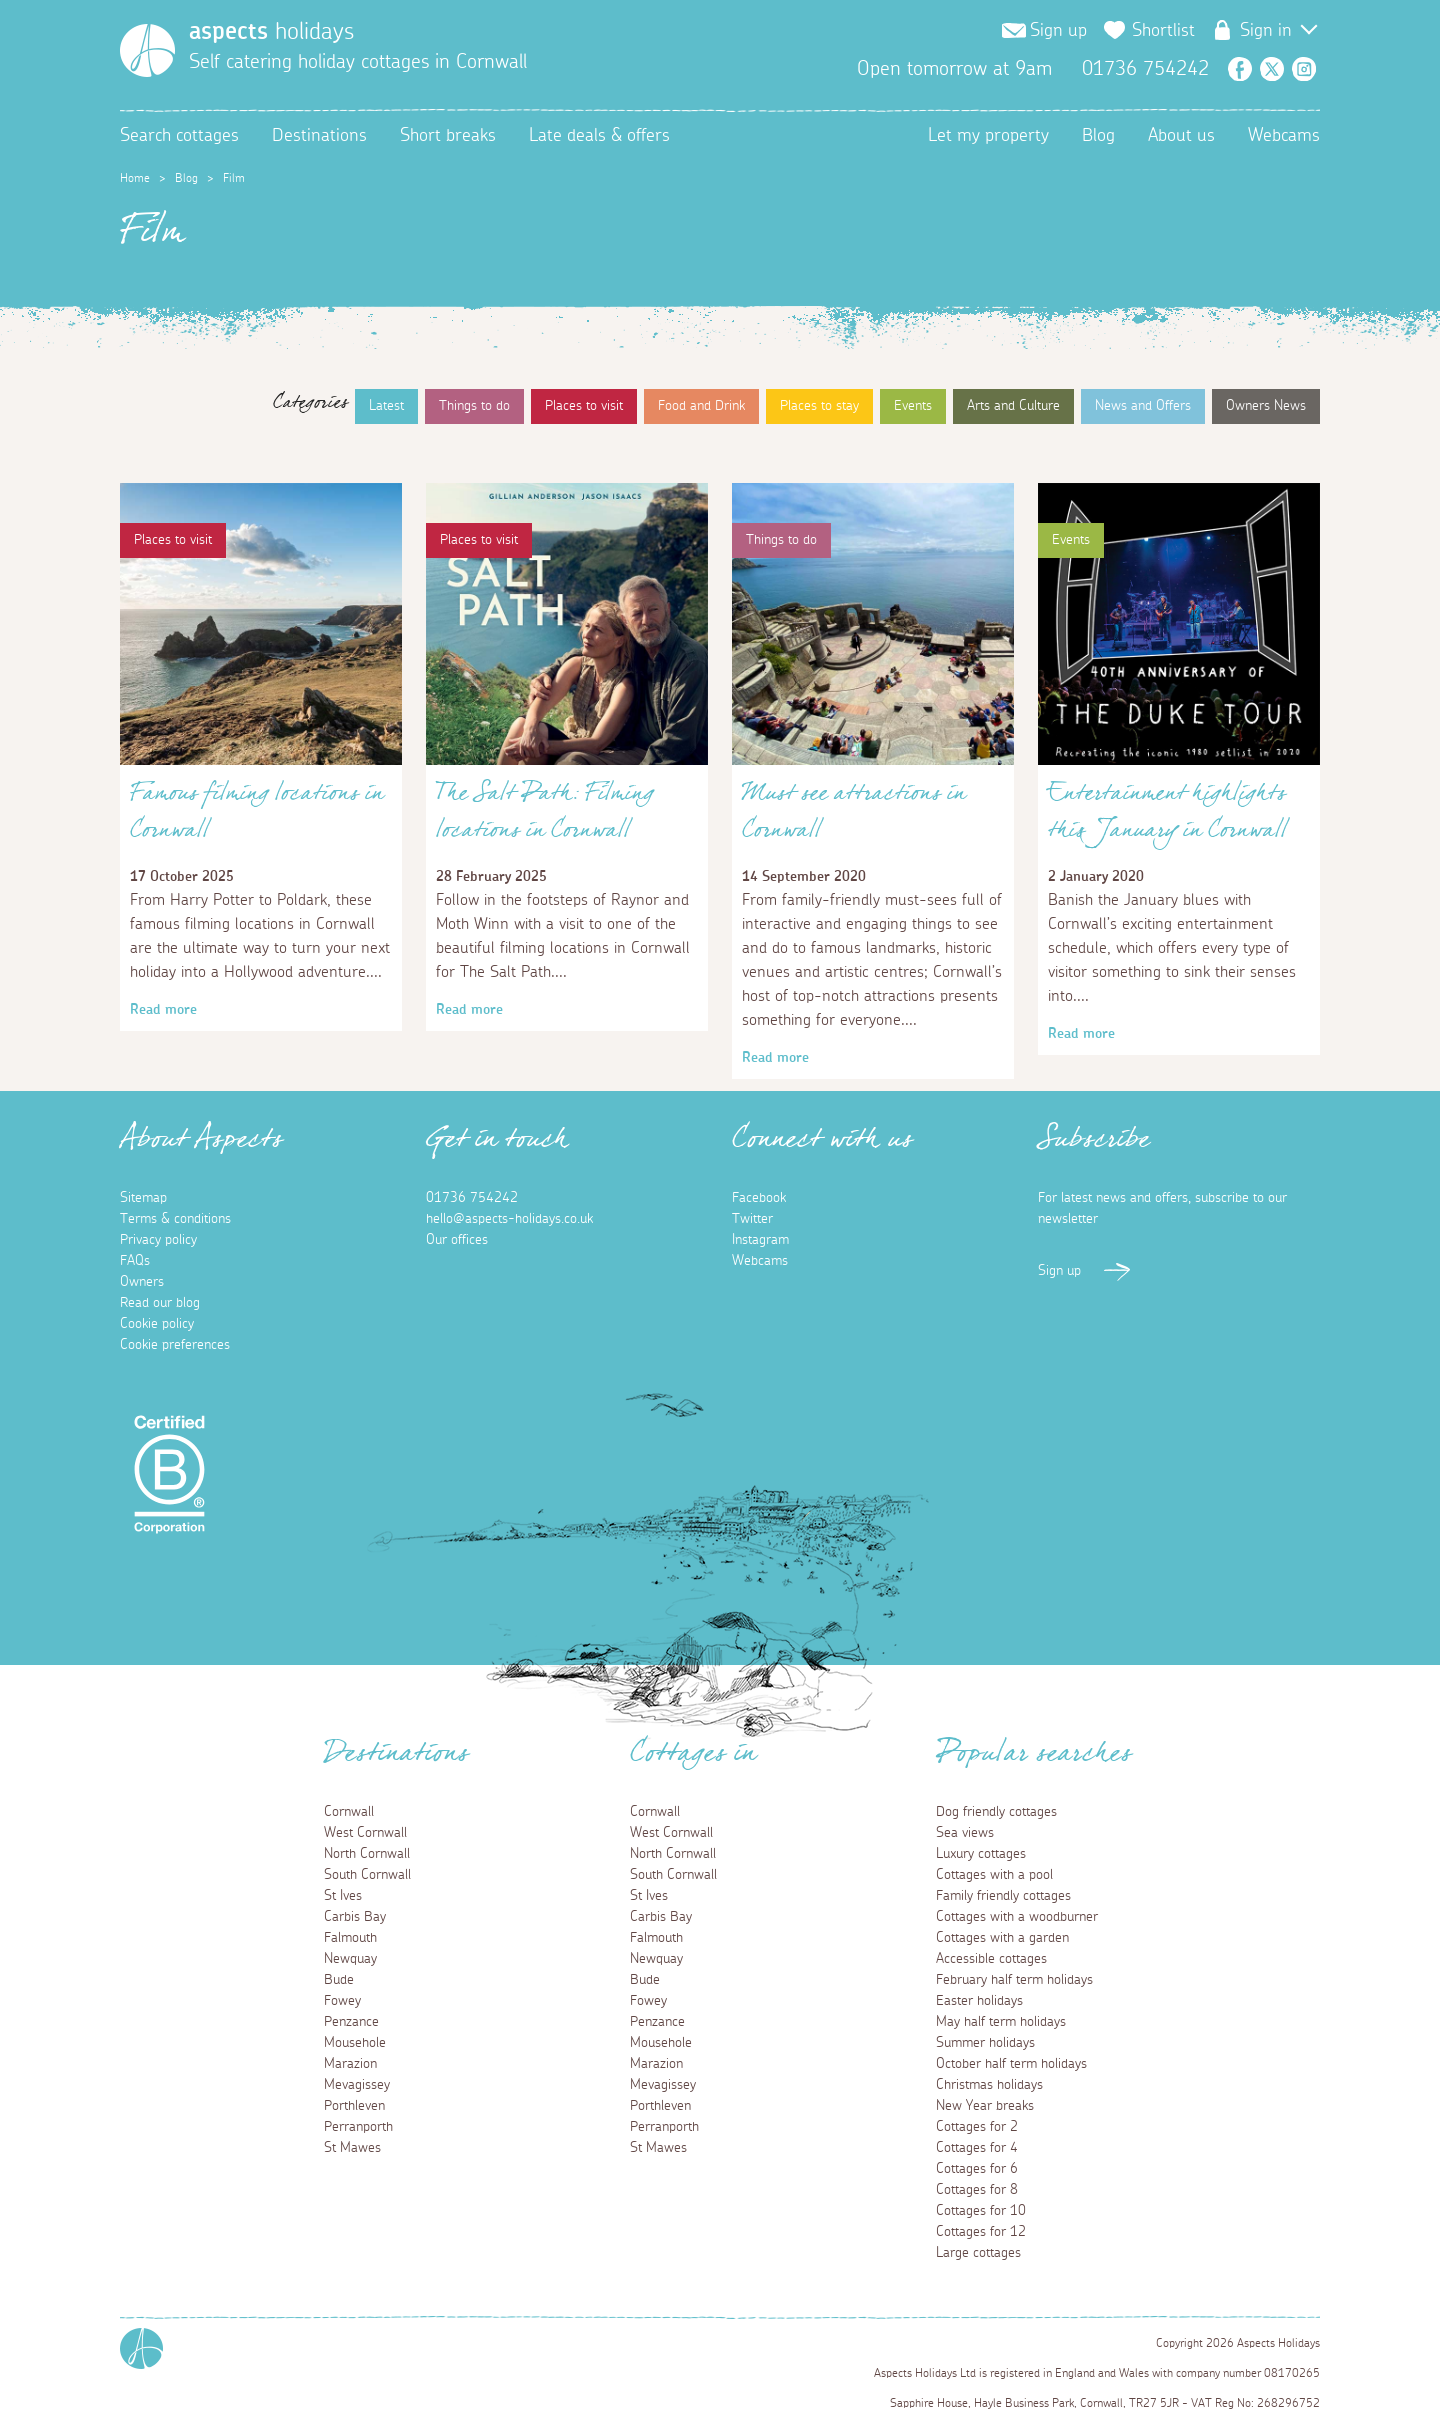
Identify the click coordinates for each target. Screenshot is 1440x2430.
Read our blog (160, 1303)
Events (913, 406)
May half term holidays (1001, 2022)
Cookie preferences (175, 1345)
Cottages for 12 (981, 2232)
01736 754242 (472, 1198)
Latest (386, 406)
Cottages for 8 (977, 2190)
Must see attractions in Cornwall (854, 817)
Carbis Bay (355, 1917)
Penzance (351, 2022)
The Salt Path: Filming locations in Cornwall (545, 817)
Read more (163, 1010)
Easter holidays (979, 2001)
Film (234, 178)
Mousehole (355, 2043)
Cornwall (349, 1812)
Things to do (474, 406)
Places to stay (819, 406)
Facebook (1240, 69)
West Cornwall (365, 1833)
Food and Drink (701, 406)
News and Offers (1143, 406)
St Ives (343, 1896)
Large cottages (978, 2253)
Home (135, 178)
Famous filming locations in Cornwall (257, 817)
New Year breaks (985, 2106)
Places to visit (584, 406)
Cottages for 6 (977, 2169)
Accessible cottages (991, 1959)
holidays (271, 32)
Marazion (350, 2064)
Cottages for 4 (977, 2148)
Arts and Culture (1013, 406)
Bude (339, 1980)
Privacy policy (158, 1240)
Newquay (350, 1959)
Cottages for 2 (977, 2127)
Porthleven (354, 2106)
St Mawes (352, 2148)
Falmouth (350, 1938)
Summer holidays (985, 2043)
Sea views (965, 1833)
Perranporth (358, 2127)
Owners (142, 1282)
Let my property (988, 136)
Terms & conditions (175, 1219)
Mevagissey (357, 2085)
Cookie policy (157, 1324)
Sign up (1058, 31)
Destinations (319, 136)
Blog (1098, 136)
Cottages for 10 (981, 2211)
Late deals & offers (599, 136)
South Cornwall (367, 1875)
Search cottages (179, 136)
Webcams (1284, 136)
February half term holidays (1014, 1980)
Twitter (1272, 69)
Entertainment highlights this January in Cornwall (1167, 817)
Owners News (1266, 406)
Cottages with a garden (1002, 1938)
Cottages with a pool (994, 1875)
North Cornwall (367, 1854)
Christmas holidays (989, 2085)
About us (1181, 136)
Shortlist (1163, 31)
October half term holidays (1011, 2064)
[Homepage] (147, 50)
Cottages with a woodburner (1017, 1917)
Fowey (342, 2001)
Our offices (457, 1240)
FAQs (135, 1261)
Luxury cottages (981, 1854)
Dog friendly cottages (996, 1812)
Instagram (1304, 69)
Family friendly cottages (1003, 1896)
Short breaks (448, 136)
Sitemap (143, 1198)
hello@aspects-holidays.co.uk (509, 1219)
